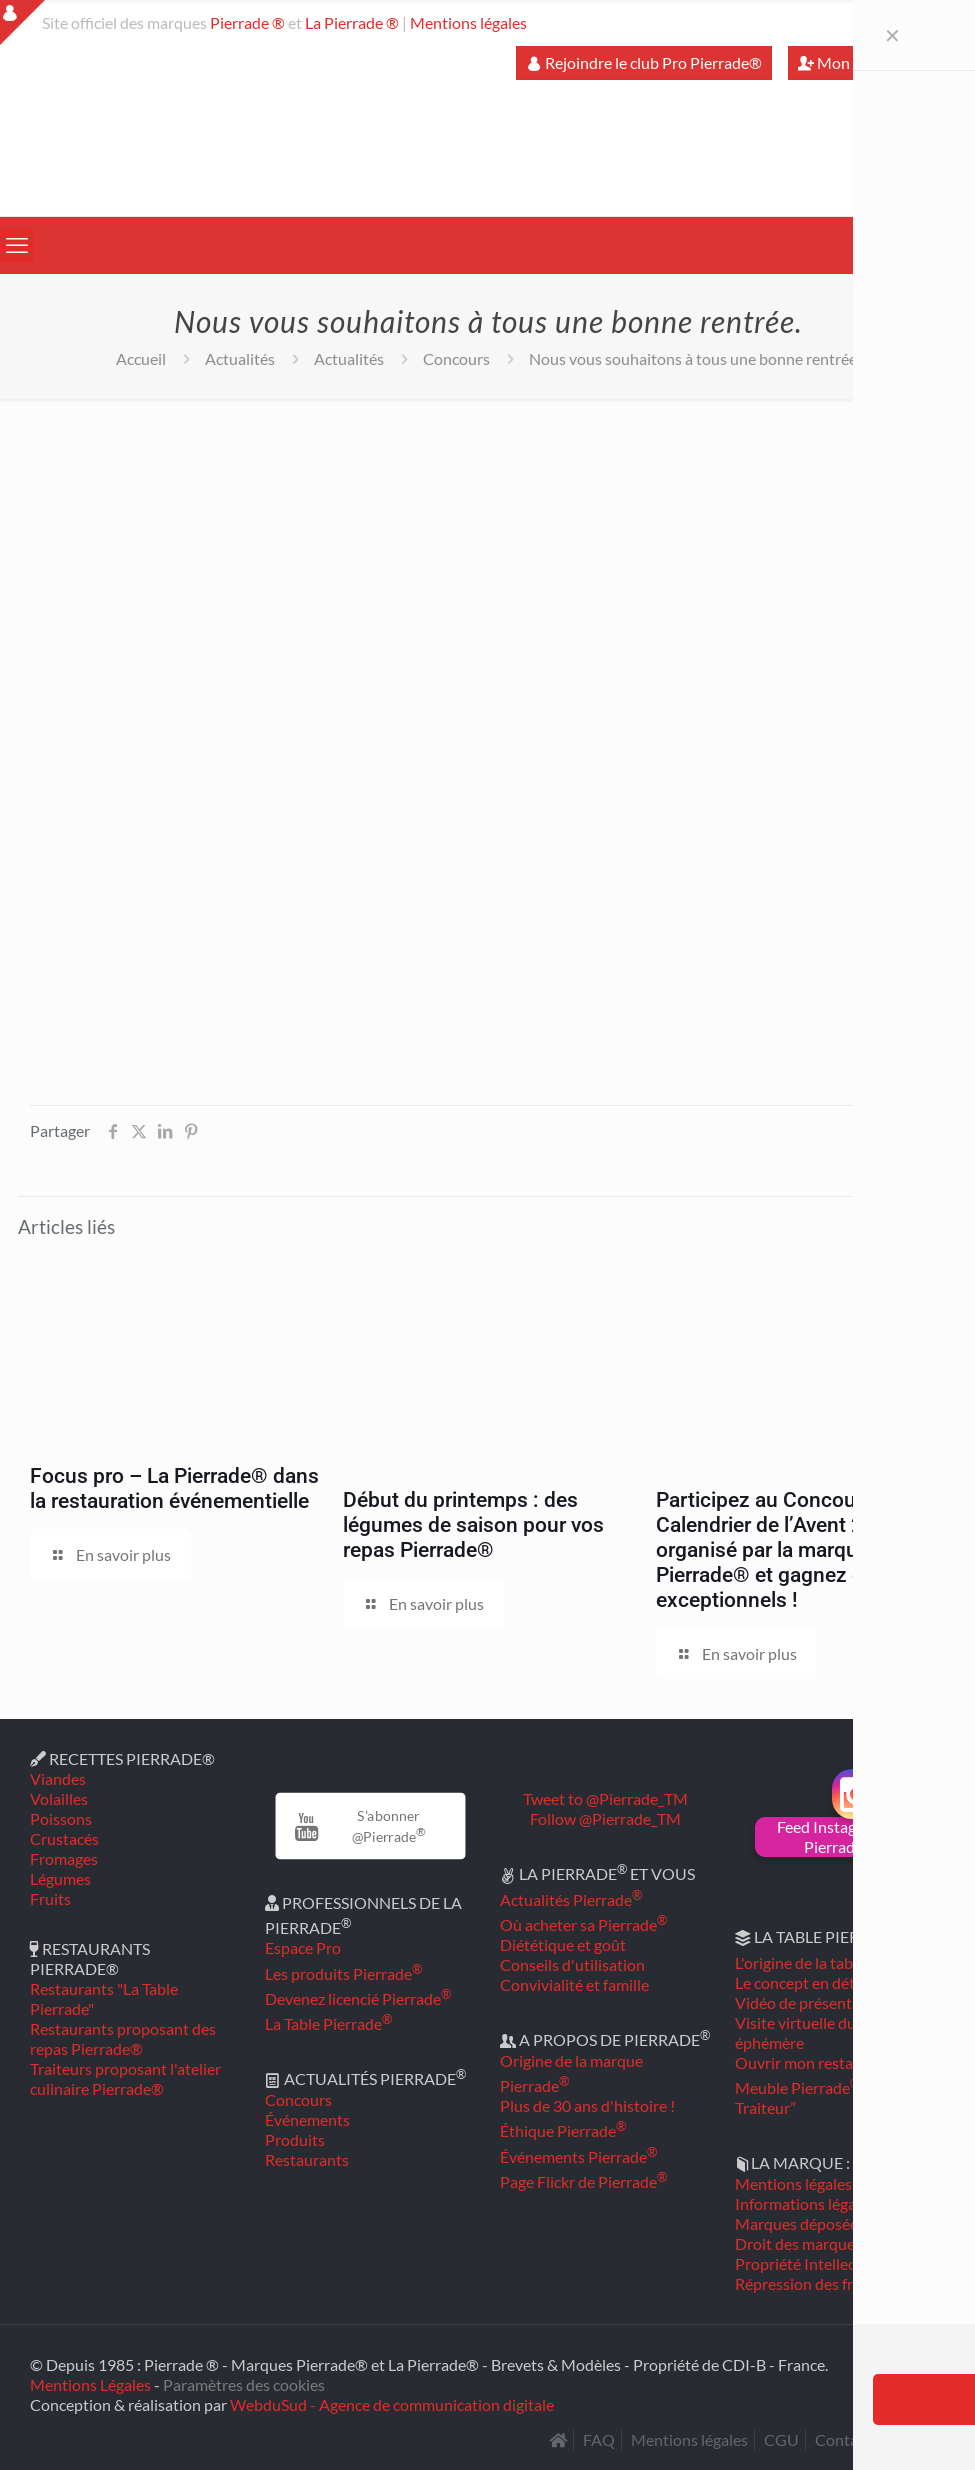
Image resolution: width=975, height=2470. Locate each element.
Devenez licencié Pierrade (358, 1998)
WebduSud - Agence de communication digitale (392, 2404)
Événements (307, 2119)
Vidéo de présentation (811, 2002)
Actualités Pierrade (571, 1899)
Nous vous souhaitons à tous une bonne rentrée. (694, 358)
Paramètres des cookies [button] (244, 2384)
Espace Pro (303, 1947)
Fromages (64, 1858)
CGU (781, 2439)
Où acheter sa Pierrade (583, 1924)
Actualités (240, 358)
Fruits (50, 1898)
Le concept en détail (803, 1982)
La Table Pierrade (328, 2023)
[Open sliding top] (22, 22)
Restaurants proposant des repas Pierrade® (123, 2038)
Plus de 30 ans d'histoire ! (587, 2105)
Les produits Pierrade (343, 1973)
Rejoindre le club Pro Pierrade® (644, 62)
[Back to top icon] (879, 2429)
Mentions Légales (90, 2384)
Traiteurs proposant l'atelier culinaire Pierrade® (125, 2078)
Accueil (141, 358)
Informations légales (805, 2203)
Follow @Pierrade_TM (605, 1818)
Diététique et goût (563, 1944)
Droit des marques (798, 2243)
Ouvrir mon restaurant (813, 2062)
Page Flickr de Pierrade (583, 2181)
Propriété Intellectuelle (814, 2263)
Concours (456, 358)
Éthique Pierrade (563, 2130)
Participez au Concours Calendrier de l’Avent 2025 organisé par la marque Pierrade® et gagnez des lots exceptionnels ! (791, 1550)
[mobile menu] (17, 245)
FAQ (599, 2439)
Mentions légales (468, 22)
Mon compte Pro (865, 62)
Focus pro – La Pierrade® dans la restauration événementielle (174, 1488)
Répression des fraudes (814, 2283)
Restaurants (307, 2159)
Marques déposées (800, 2223)
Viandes (58, 1778)
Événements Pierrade (578, 2156)
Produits (295, 2139)
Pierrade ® (247, 22)
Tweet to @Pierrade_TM (605, 1798)
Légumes (60, 1878)
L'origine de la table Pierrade (836, 1962)
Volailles (59, 1798)
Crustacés (64, 1838)
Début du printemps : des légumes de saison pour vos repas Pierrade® (473, 1525)
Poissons (61, 1818)
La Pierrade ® (352, 22)
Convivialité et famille (574, 1984)
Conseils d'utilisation (572, 1964)
